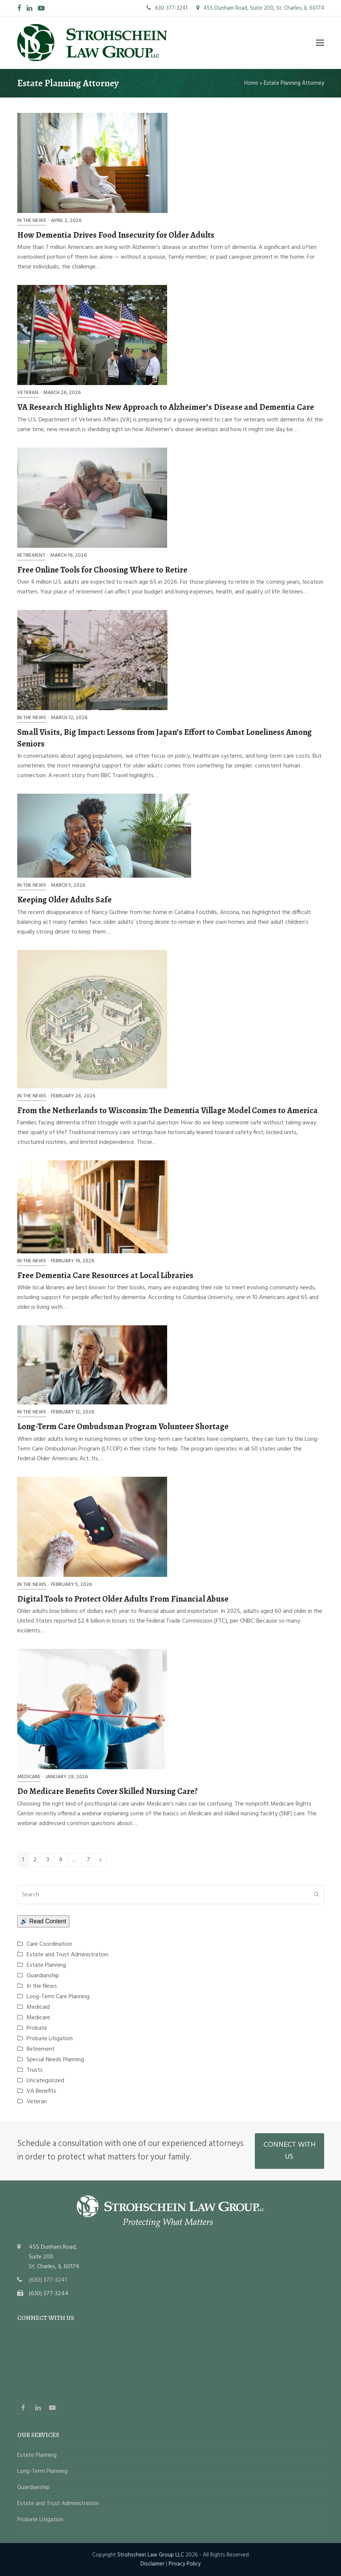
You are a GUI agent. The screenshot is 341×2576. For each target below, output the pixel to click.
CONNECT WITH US (289, 2151)
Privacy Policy (184, 2564)
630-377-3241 (167, 8)
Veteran (27, 393)
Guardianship (43, 1976)
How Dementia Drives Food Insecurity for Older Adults (115, 235)
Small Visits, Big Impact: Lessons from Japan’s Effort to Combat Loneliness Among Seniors (164, 737)
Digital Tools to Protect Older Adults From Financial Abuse (123, 1599)
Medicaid (38, 2007)
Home (251, 83)
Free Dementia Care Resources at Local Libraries (105, 1275)
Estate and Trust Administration (67, 1955)
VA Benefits (41, 2091)
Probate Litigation (50, 2039)
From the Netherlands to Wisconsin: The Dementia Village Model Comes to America (167, 1110)
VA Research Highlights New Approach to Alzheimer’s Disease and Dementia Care (165, 407)
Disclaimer (153, 2564)
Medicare (28, 1777)
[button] (320, 42)
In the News (31, 221)
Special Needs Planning (55, 2060)
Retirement (31, 555)
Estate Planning (46, 1965)
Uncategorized (45, 2081)
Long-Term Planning (42, 2471)
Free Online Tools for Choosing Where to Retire (102, 569)
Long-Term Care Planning (58, 1997)
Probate (37, 2028)
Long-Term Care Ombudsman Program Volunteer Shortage (123, 1426)
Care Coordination (49, 1944)
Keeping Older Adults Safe (64, 899)
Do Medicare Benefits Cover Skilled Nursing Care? (107, 1791)
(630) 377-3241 (48, 2280)
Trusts (35, 2070)
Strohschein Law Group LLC (150, 2555)
